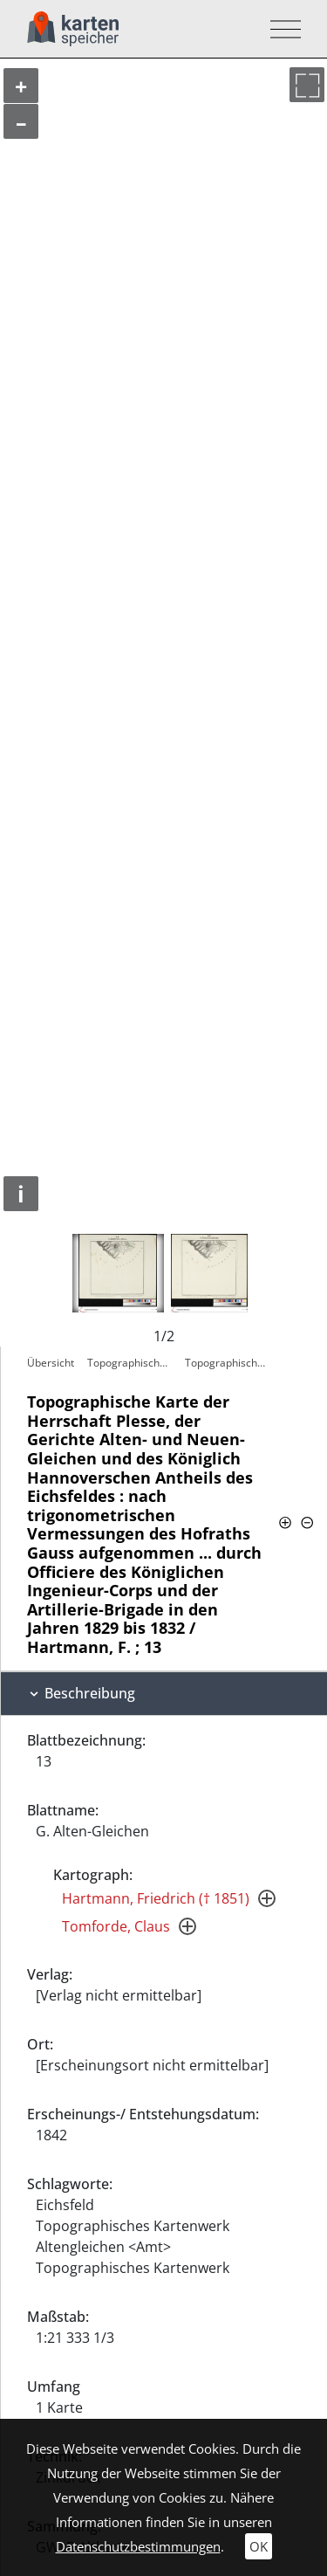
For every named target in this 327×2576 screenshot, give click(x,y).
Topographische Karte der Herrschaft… (131, 1362)
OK (258, 2546)
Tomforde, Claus (116, 1926)
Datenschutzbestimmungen (138, 2546)
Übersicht (50, 1362)
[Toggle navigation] (280, 29)
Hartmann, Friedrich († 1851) (155, 1898)
